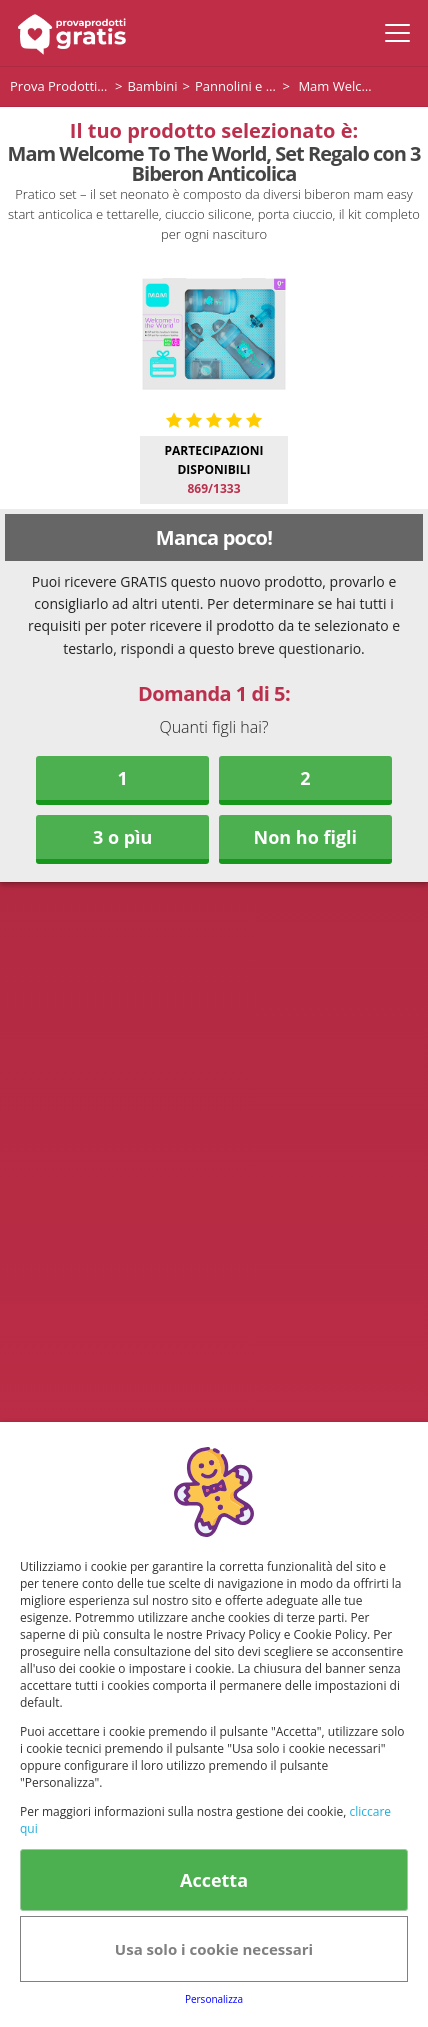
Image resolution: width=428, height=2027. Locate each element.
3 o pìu (123, 837)
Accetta (214, 1880)
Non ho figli (306, 837)
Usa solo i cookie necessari (214, 1949)
